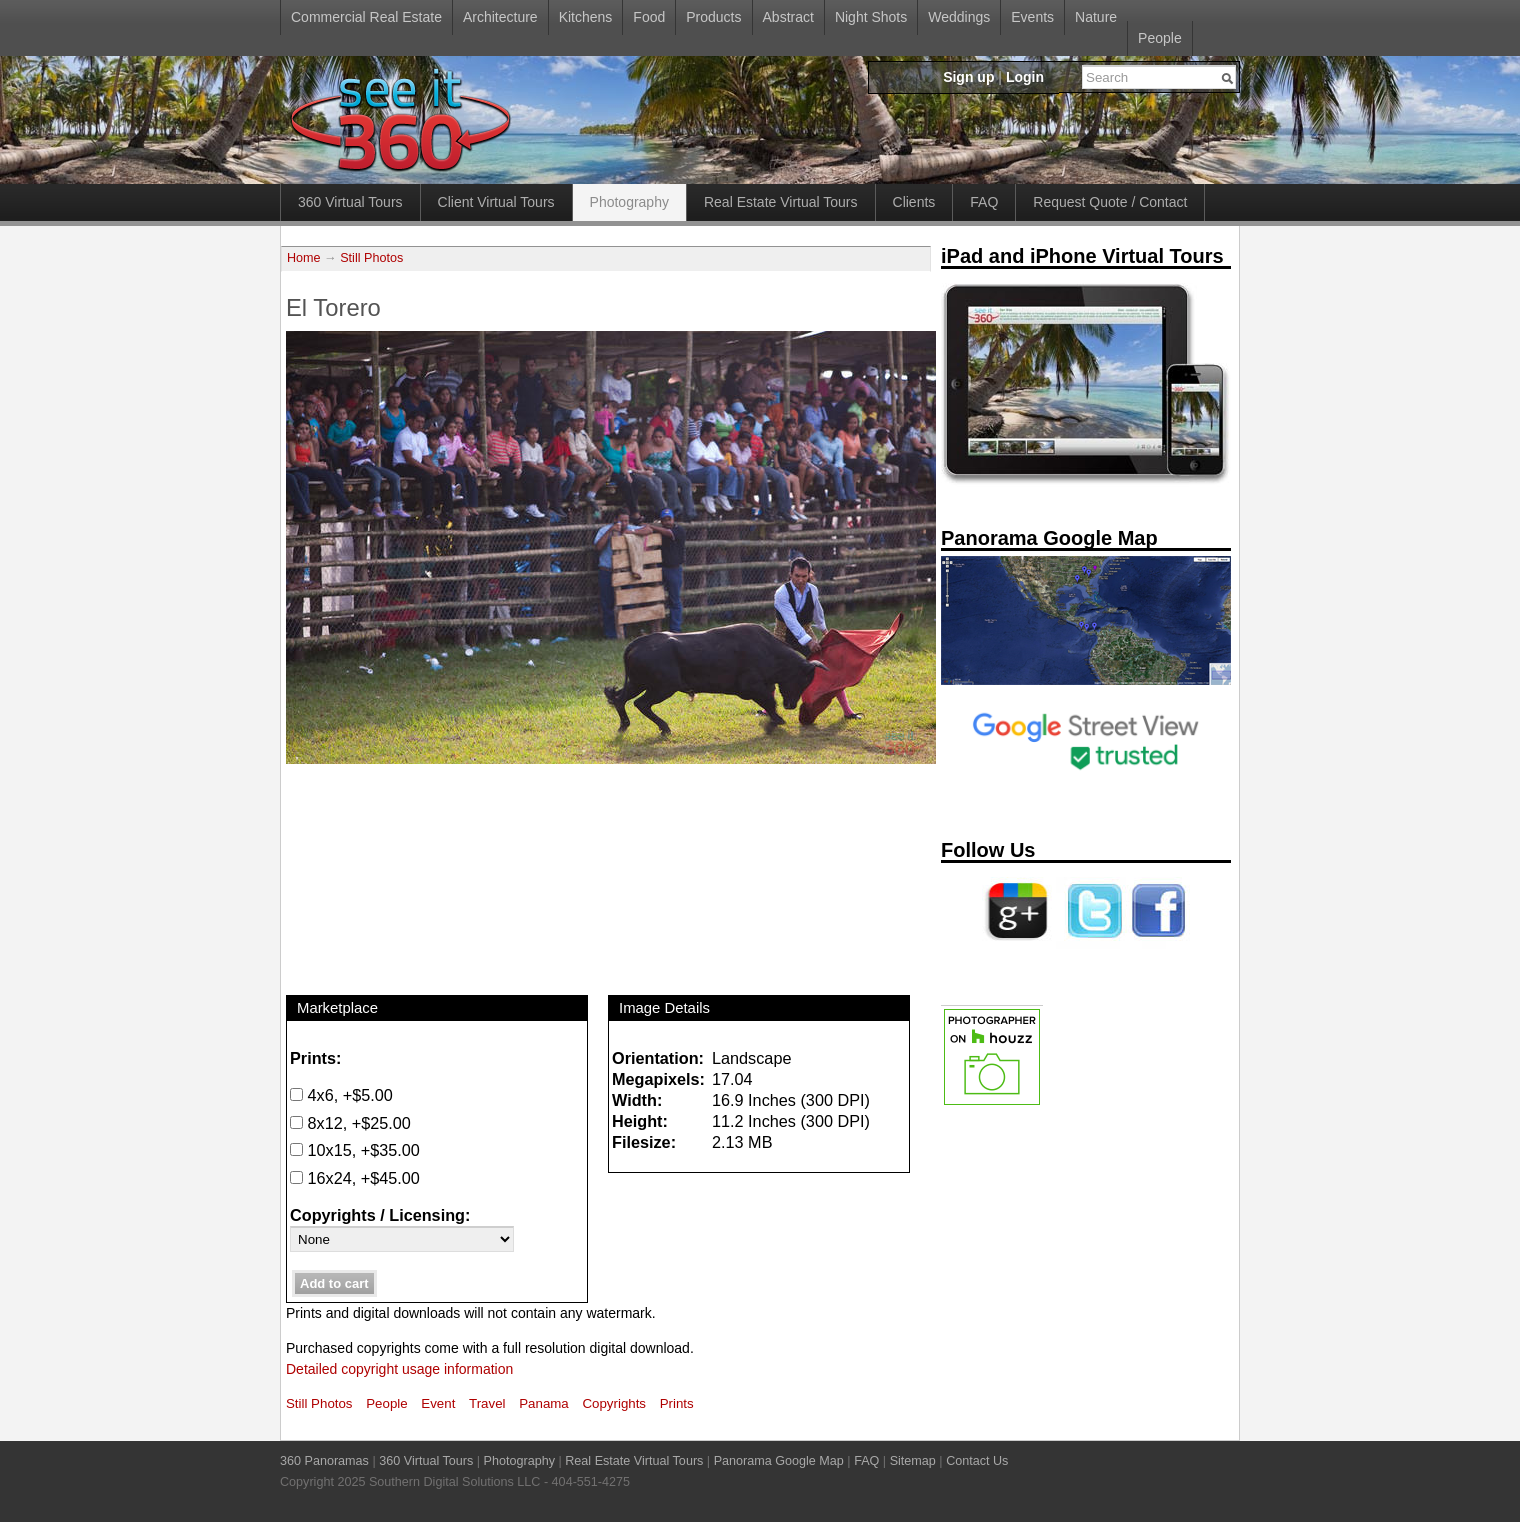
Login (1025, 77)
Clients (914, 202)
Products (713, 17)
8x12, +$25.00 (350, 1123)
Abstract (788, 17)
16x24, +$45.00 (355, 1178)
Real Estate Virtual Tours (781, 202)
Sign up (968, 77)
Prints (677, 1403)
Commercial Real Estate (366, 17)
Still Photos (371, 258)
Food (649, 17)
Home (304, 258)
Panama (544, 1403)
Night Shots (871, 17)
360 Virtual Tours (350, 202)
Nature (1096, 17)
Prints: (315, 1058)
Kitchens (586, 17)
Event (438, 1403)
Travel (487, 1403)
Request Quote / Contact (1110, 202)
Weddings (959, 17)
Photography (629, 202)
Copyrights (614, 1403)
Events (1032, 17)
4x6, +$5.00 (341, 1095)
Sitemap (913, 1461)
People (1160, 38)
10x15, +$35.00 (355, 1150)
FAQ (984, 202)
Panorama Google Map (779, 1461)
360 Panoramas (324, 1461)
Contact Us (977, 1461)
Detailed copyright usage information (399, 1369)
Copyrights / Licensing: (380, 1215)
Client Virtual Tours (496, 202)
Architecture (500, 17)
